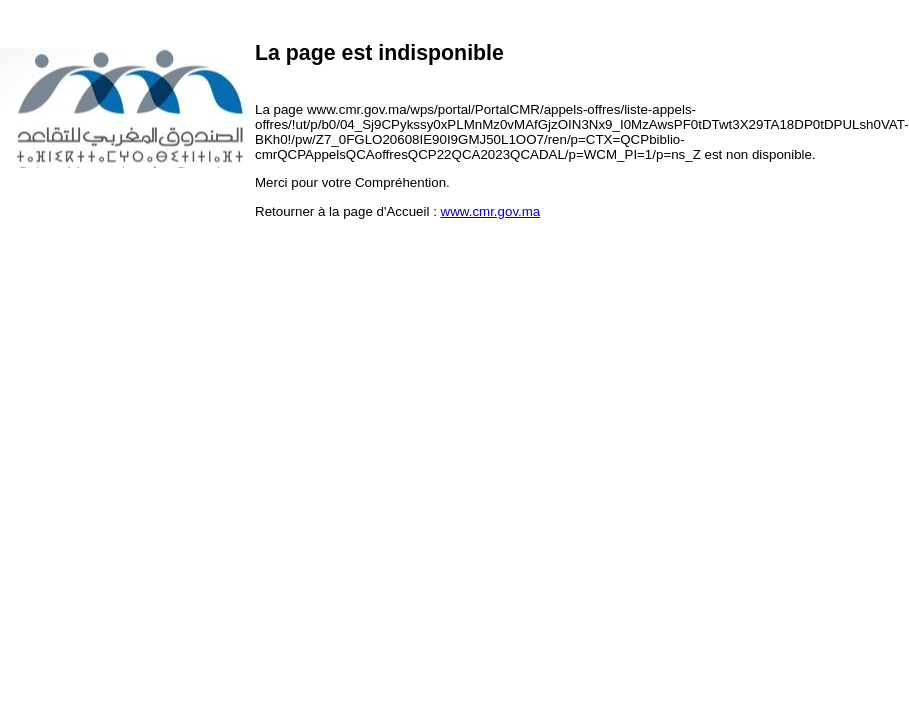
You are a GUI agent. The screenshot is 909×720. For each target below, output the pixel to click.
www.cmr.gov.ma (491, 211)
